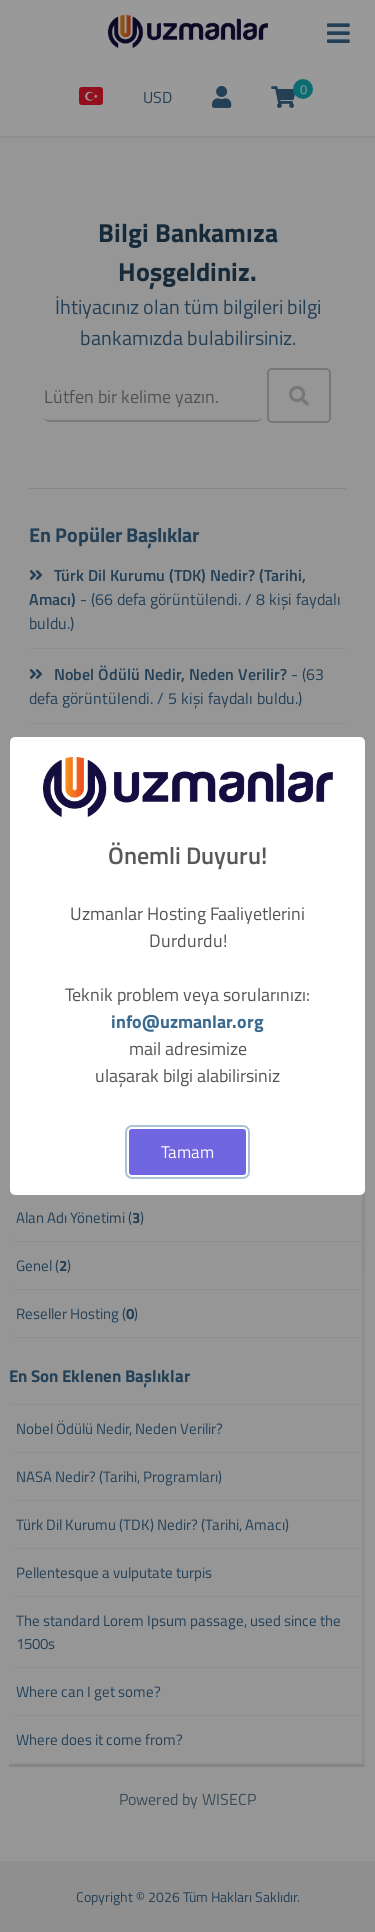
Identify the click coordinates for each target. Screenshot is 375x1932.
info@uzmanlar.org (187, 1021)
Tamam (187, 1152)
